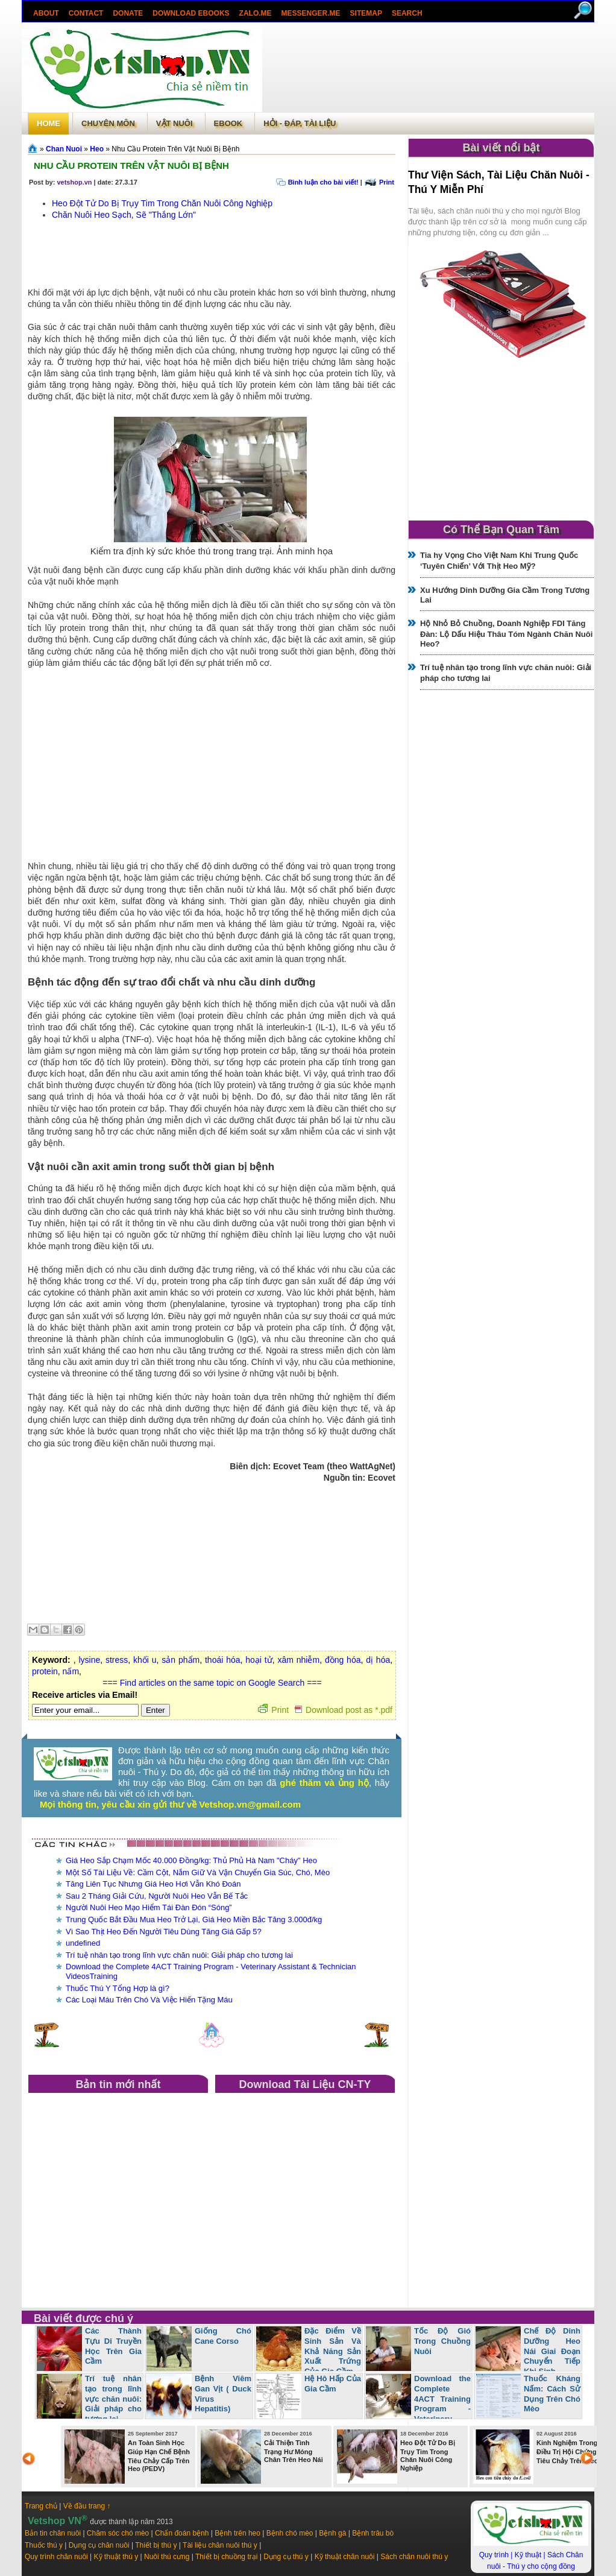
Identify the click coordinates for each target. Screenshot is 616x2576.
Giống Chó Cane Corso (223, 2336)
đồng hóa (343, 1660)
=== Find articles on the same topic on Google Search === (211, 1683)
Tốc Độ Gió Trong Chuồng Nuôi (442, 2341)
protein (45, 1671)
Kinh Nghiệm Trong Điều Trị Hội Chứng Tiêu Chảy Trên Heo (567, 2451)
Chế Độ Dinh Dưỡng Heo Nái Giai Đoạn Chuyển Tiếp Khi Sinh (552, 2351)
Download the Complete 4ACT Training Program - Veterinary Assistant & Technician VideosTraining (418, 2409)
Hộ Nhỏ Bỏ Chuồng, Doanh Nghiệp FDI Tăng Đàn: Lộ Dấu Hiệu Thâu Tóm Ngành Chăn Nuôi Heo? (506, 633)
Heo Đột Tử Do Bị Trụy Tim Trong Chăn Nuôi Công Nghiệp (162, 203)
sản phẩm (181, 1660)
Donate (128, 13)
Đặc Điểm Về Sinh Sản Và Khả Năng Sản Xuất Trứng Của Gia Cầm (332, 2351)
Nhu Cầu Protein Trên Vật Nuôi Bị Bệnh (131, 165)
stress (116, 1660)
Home (48, 123)
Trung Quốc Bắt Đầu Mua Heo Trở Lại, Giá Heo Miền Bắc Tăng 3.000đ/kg (194, 1919)
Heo (97, 149)
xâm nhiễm (298, 1660)
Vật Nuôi (174, 123)
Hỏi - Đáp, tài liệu (299, 123)
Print (386, 182)
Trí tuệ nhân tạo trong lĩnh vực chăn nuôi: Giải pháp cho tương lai (179, 1955)
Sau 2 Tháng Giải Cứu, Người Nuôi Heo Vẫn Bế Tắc (157, 1895)
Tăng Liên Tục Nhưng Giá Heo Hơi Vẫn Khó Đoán (153, 1883)
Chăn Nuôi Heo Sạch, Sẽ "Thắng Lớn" (124, 215)
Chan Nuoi (64, 149)
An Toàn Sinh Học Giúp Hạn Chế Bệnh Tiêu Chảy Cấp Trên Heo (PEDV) (159, 2455)
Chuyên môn (108, 123)
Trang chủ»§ (34, 148)
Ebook (228, 123)
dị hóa (378, 1660)
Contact (86, 13)
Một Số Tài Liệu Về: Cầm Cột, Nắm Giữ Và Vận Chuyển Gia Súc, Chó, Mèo (198, 1872)
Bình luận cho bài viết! (323, 182)
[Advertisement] (428, 68)
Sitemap (366, 13)
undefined (83, 1943)
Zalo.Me (255, 13)
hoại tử (258, 1660)
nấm (71, 1671)
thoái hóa (222, 1660)
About (46, 13)
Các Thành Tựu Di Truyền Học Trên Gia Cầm (113, 2346)
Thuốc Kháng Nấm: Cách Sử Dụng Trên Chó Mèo (552, 2394)
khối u (145, 1660)
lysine (89, 1660)
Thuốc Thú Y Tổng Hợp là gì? (117, 1988)
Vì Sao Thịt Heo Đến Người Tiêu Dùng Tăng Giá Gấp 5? (164, 1931)
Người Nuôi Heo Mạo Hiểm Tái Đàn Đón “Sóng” (149, 1907)
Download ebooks (190, 13)
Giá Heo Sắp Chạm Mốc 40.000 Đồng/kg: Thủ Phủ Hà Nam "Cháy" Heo (191, 1860)
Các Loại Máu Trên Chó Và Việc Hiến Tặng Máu (149, 1999)
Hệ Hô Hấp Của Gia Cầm (332, 2383)
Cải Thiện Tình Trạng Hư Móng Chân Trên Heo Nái (293, 2451)
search (407, 13)
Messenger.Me (311, 13)
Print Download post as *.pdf (325, 1710)
